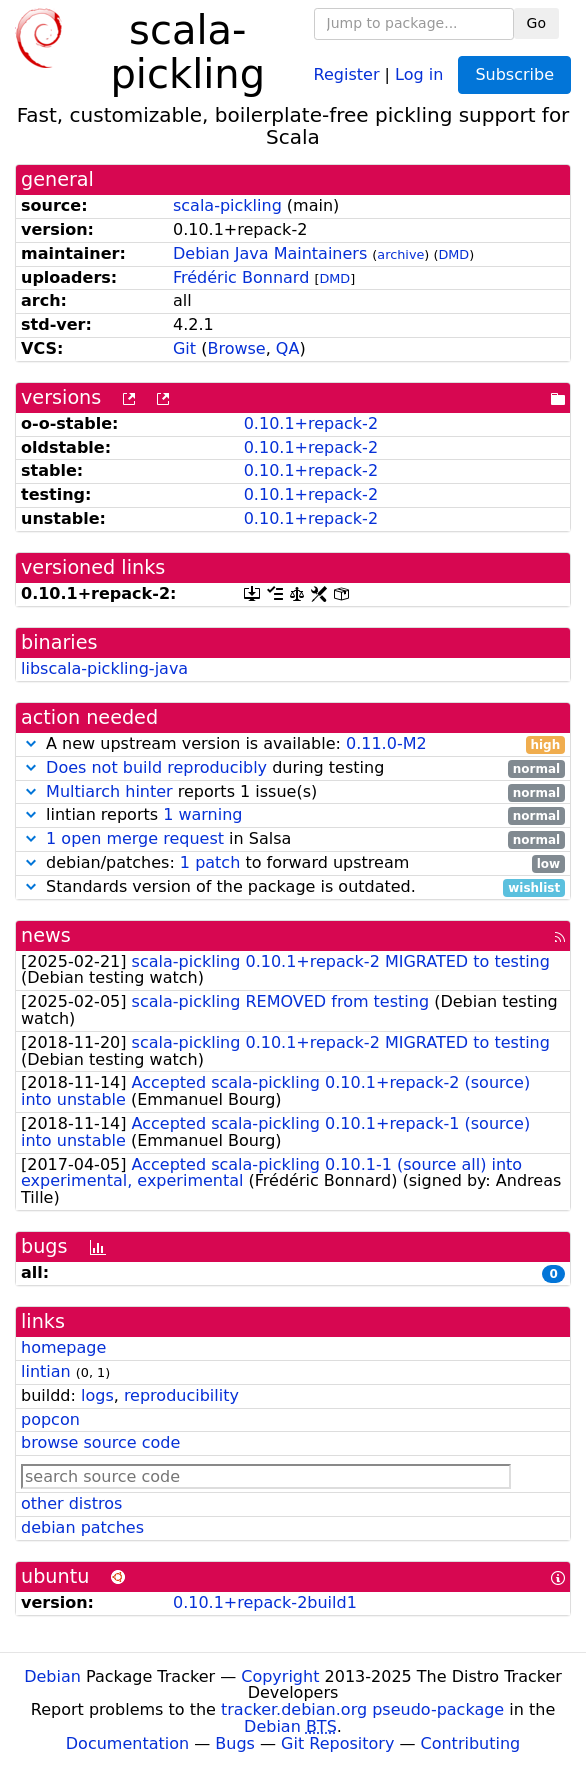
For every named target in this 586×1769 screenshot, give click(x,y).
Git (184, 348)
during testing (293, 768)
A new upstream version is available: (293, 744)
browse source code (100, 1442)
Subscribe (514, 74)
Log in (419, 73)
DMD (453, 254)
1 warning (202, 814)
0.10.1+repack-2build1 (265, 1602)
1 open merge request (135, 838)
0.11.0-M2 (386, 743)
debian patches (82, 1527)
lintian (46, 1371)
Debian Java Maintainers (270, 253)
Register (347, 73)
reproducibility (181, 1395)
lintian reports (293, 815)
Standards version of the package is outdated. (293, 887)
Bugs (235, 1743)
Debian (52, 1676)
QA (288, 348)
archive (400, 254)
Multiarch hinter (109, 791)
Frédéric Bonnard (241, 277)
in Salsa (293, 839)
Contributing (471, 1743)
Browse (236, 348)
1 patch (210, 862)
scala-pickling (227, 205)
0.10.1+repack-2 (311, 423)
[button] (31, 743)
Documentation (127, 1743)
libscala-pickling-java (104, 668)
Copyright (280, 1676)
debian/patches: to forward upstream (293, 863)
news (46, 935)
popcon (50, 1419)
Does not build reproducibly (156, 767)
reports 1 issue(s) (293, 792)
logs (97, 1395)
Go (536, 23)
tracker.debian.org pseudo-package (362, 1709)
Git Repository (337, 1743)
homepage (63, 1347)
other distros (71, 1503)
